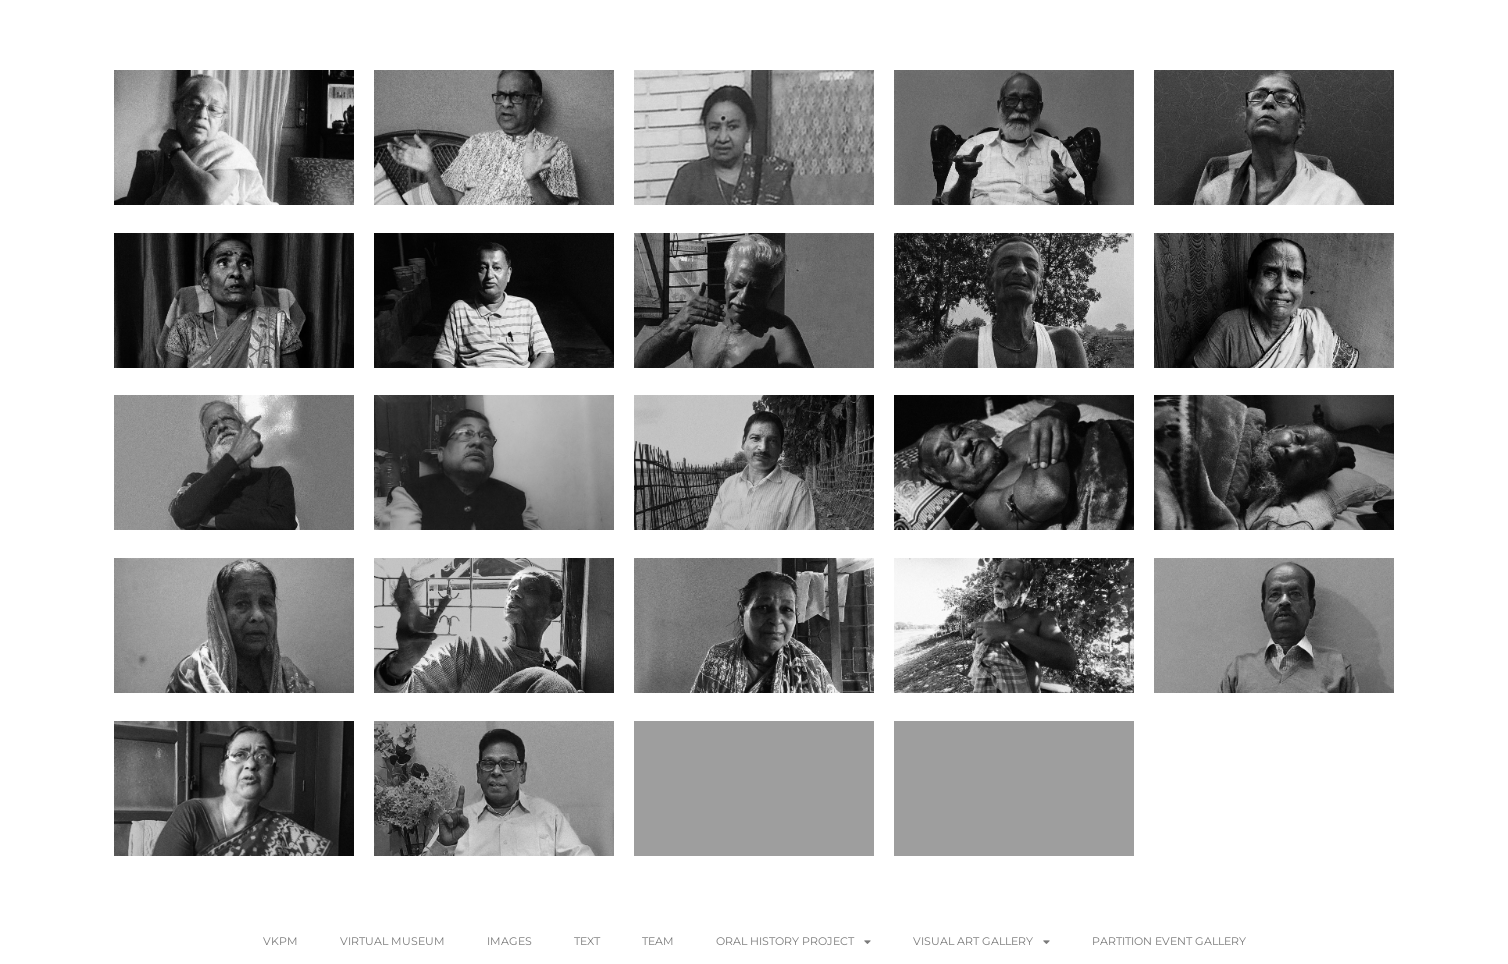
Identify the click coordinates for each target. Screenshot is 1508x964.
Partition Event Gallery (1169, 941)
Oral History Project (793, 941)
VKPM (280, 941)
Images (509, 941)
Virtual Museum (392, 941)
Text (587, 941)
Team (658, 941)
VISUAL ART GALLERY (981, 941)
